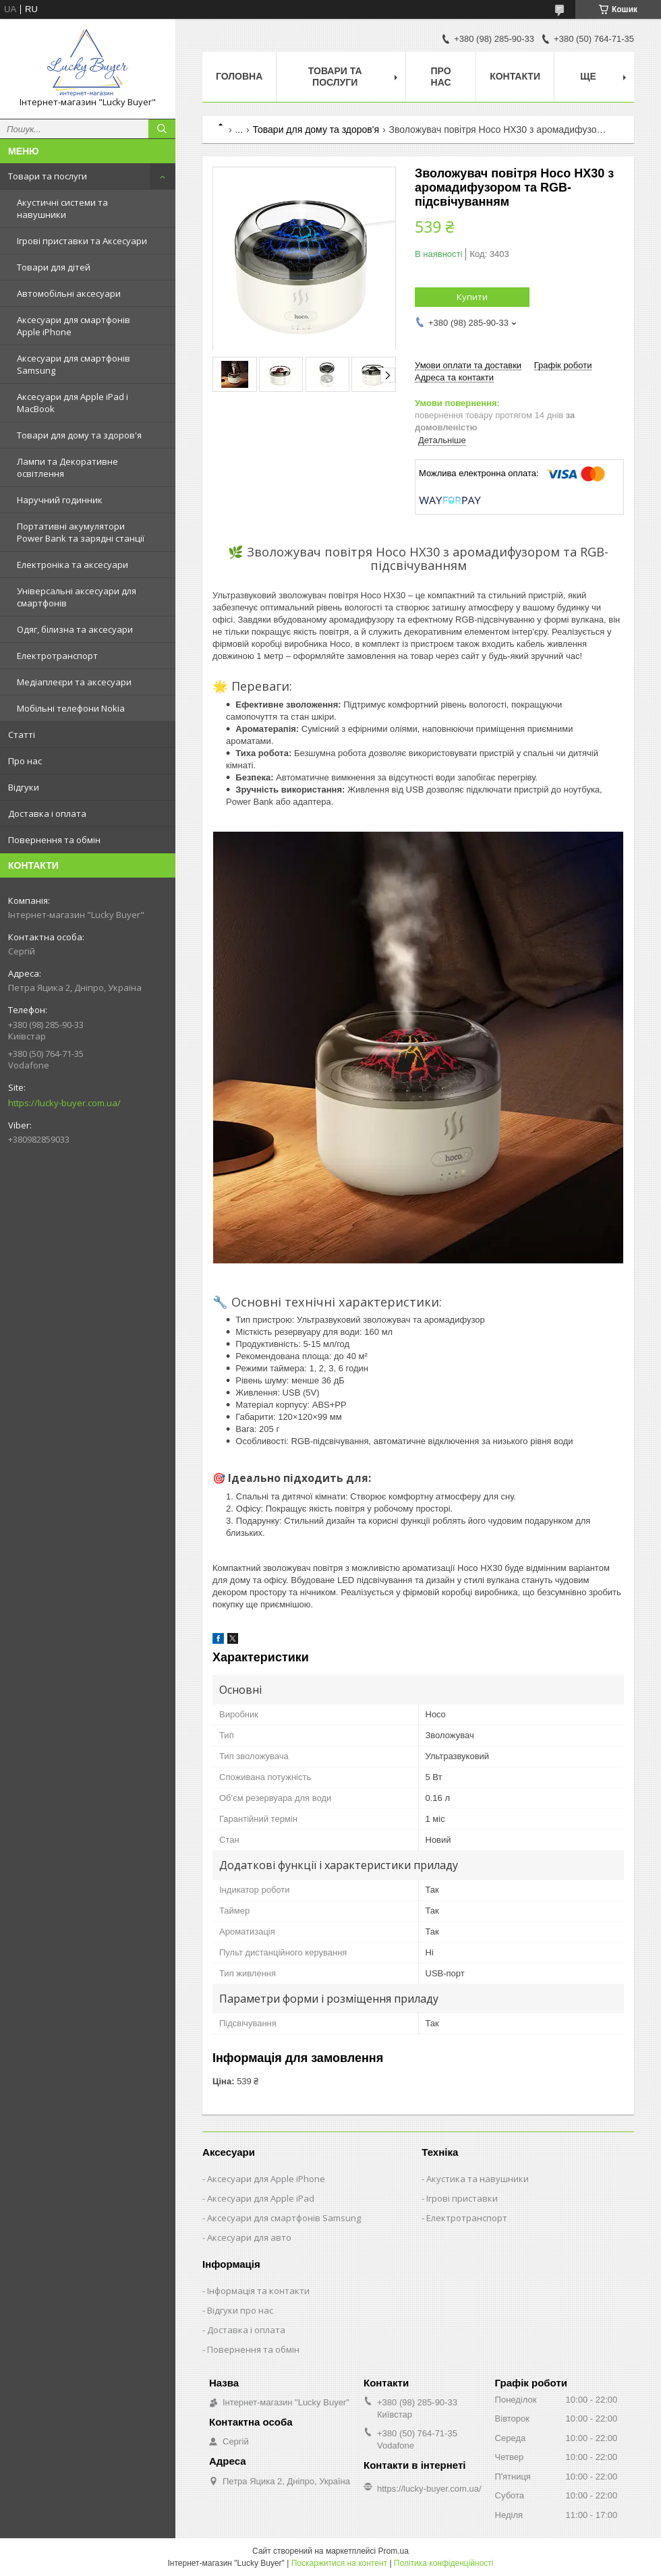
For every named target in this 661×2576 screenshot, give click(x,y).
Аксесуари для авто (249, 2237)
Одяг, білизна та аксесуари (75, 629)
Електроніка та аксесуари (72, 565)
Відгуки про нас (240, 2310)
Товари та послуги (47, 176)
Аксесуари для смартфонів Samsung (73, 364)
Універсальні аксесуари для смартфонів (76, 597)
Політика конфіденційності (444, 2563)
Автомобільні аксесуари (69, 293)
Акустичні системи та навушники (62, 208)
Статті (21, 734)
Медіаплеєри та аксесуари (74, 682)
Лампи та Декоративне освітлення (67, 467)
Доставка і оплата (47, 813)
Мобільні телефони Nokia (71, 708)
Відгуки (23, 787)
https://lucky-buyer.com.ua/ (64, 1103)
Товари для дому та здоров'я (79, 435)
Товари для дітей (53, 267)
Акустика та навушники (477, 2179)
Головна (239, 76)
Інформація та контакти (258, 2291)
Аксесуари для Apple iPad (260, 2198)
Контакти (515, 76)
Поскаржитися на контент (339, 2563)
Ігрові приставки (462, 2198)
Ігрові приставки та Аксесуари (82, 241)
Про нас (25, 761)
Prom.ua (393, 2551)
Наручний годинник (60, 500)
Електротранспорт (57, 656)
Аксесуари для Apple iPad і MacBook (72, 403)
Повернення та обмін (54, 840)
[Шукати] (161, 129)
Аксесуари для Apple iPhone (266, 2179)
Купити (472, 297)
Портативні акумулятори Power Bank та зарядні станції (80, 532)
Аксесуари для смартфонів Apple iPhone (73, 326)
